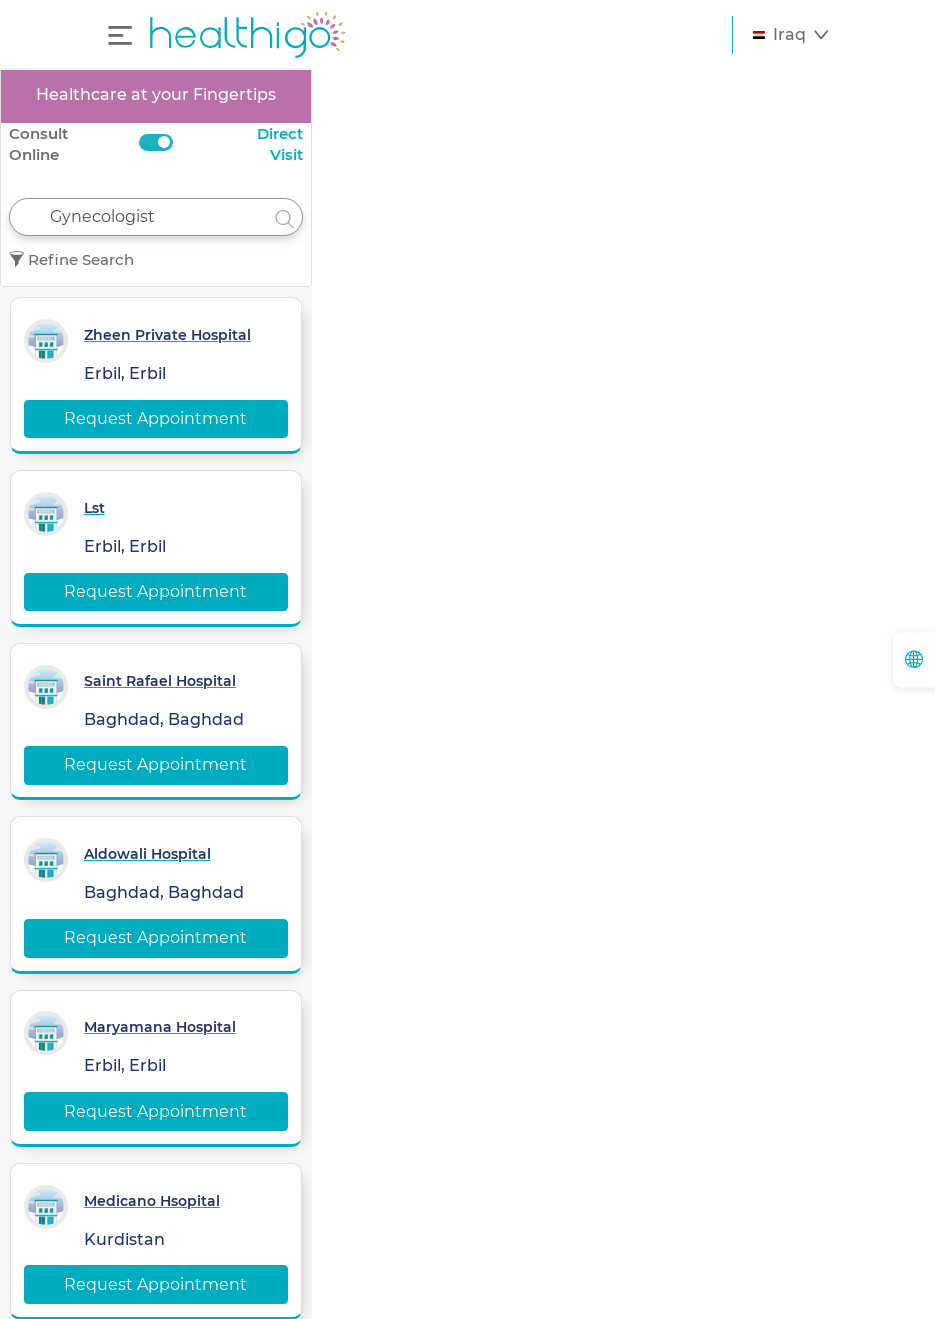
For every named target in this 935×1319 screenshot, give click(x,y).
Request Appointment (155, 418)
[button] (790, 35)
